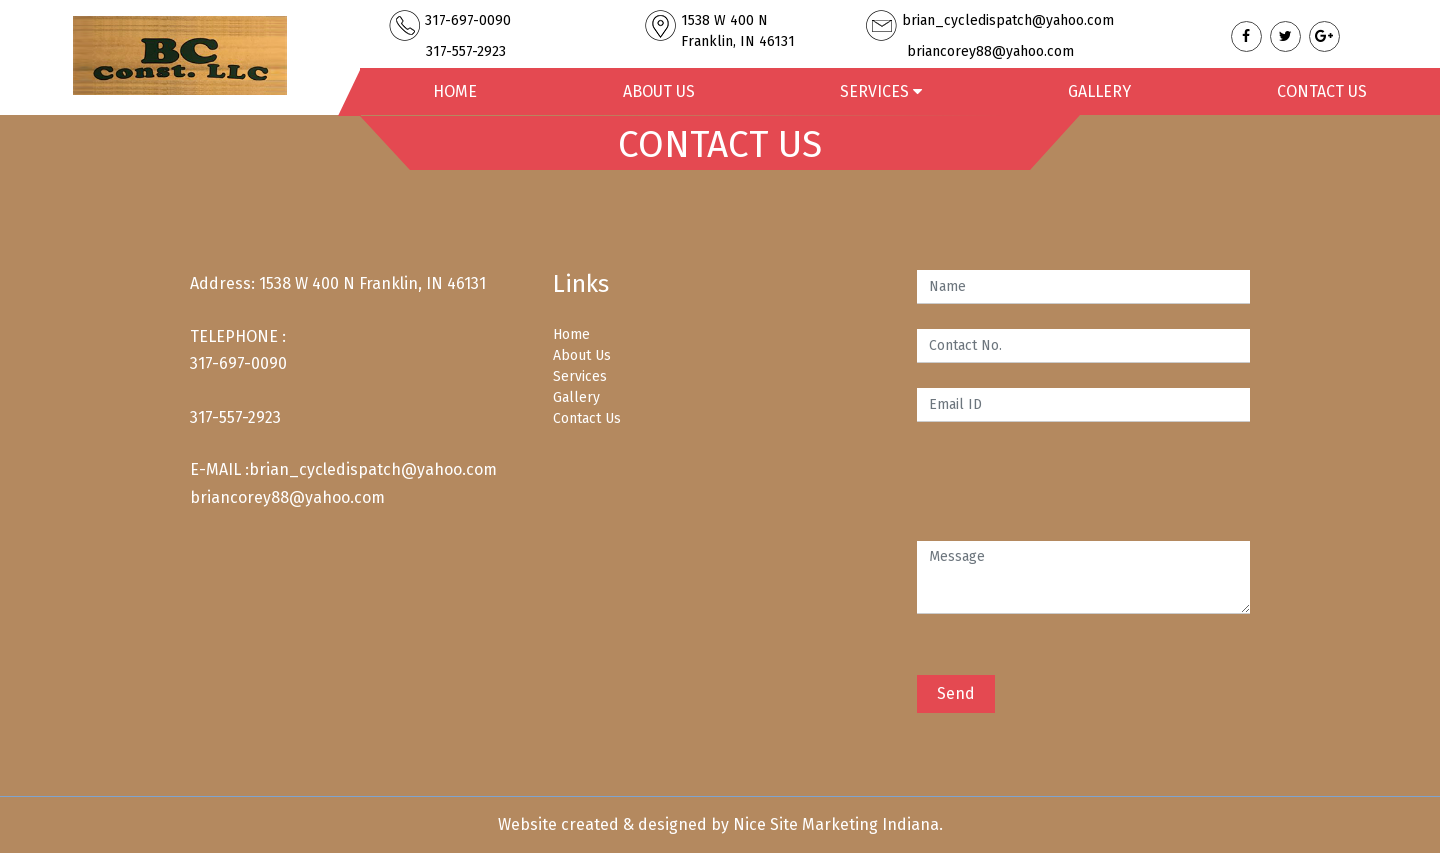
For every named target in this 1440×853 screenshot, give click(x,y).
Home (455, 91)
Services (580, 376)
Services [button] (881, 91)
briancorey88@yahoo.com (287, 497)
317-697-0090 (238, 363)
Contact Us (1322, 91)
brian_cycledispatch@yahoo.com (373, 469)
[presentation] (1069, 486)
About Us (659, 91)
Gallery (1099, 91)
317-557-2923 (235, 417)
